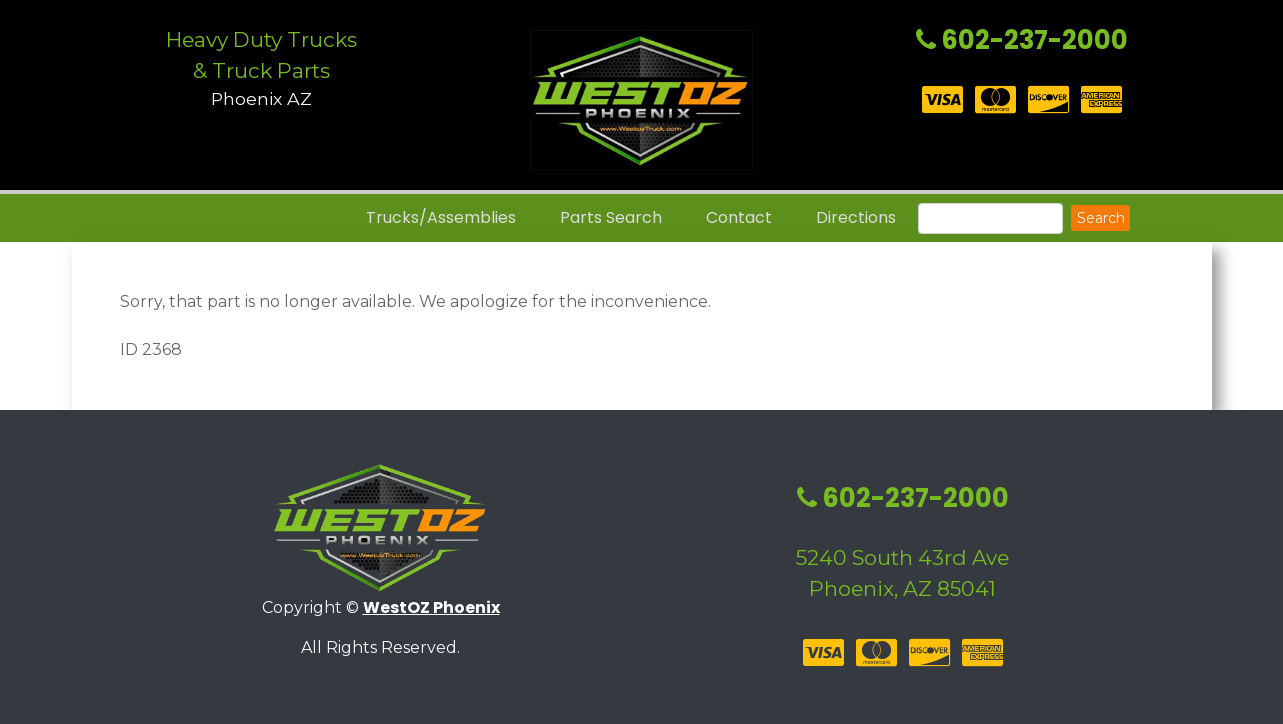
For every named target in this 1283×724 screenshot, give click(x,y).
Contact (739, 217)
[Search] (990, 218)
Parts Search (611, 217)
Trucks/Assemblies (441, 217)
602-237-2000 (1022, 40)
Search (1101, 218)
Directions (856, 217)
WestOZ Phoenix (431, 607)
